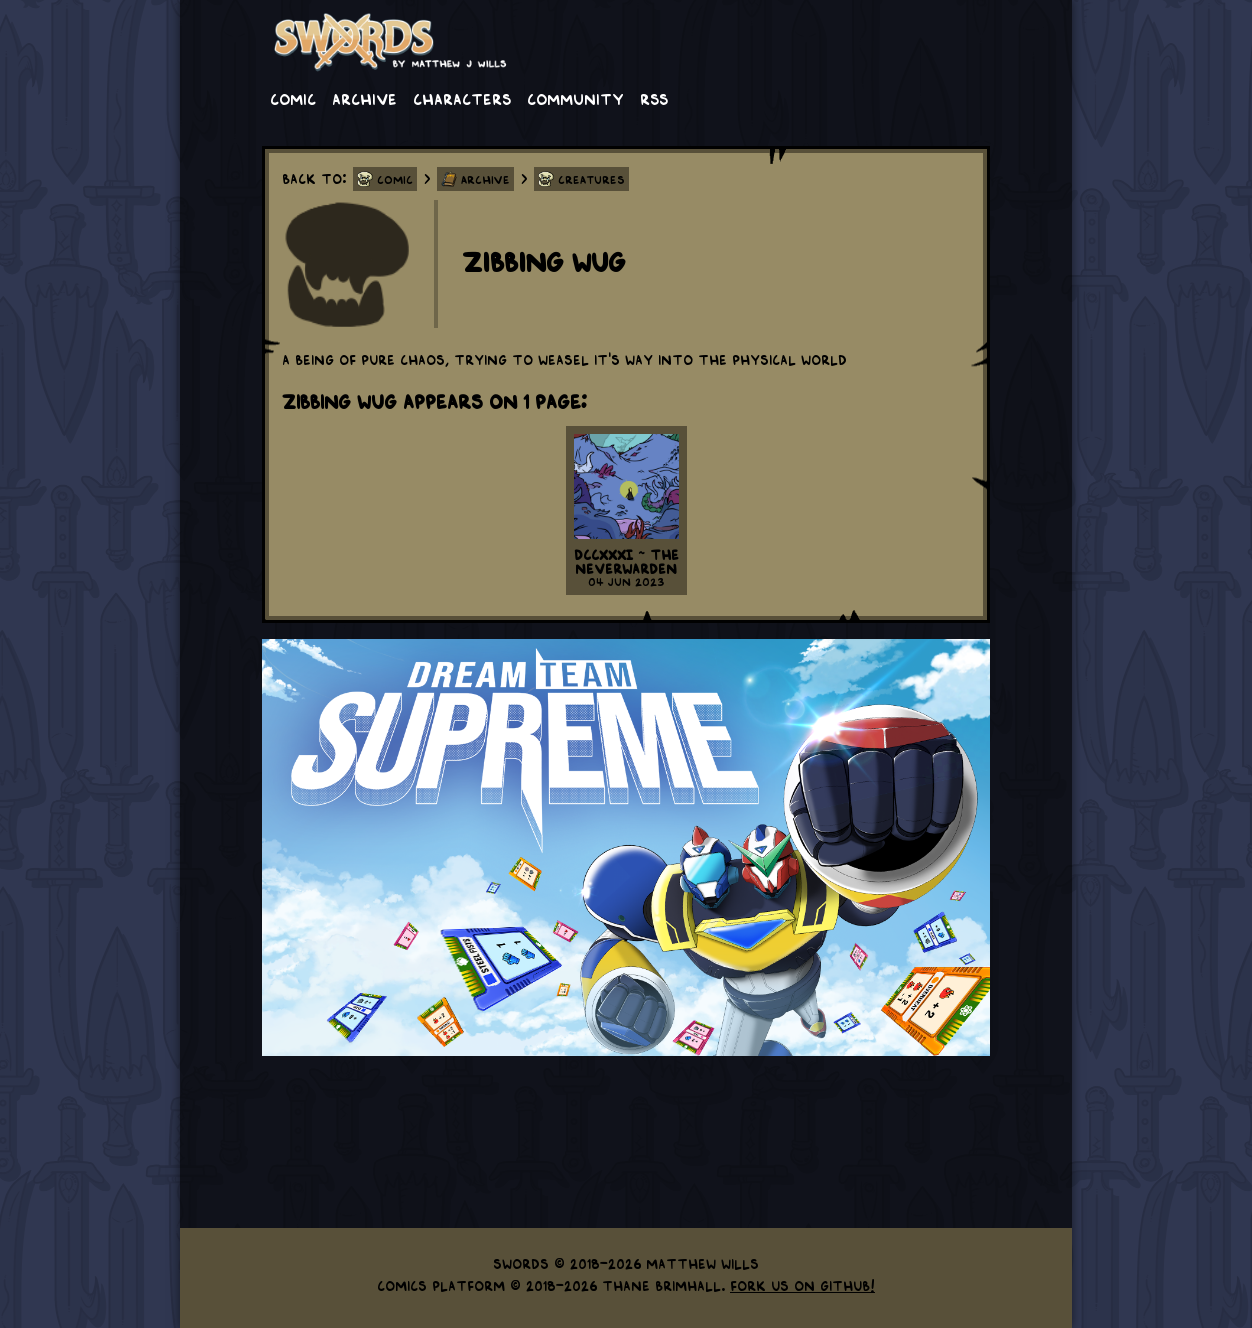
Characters (462, 98)
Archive (364, 98)
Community (575, 98)
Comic (293, 98)
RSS (654, 98)
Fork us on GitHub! (802, 1285)
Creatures (591, 179)
